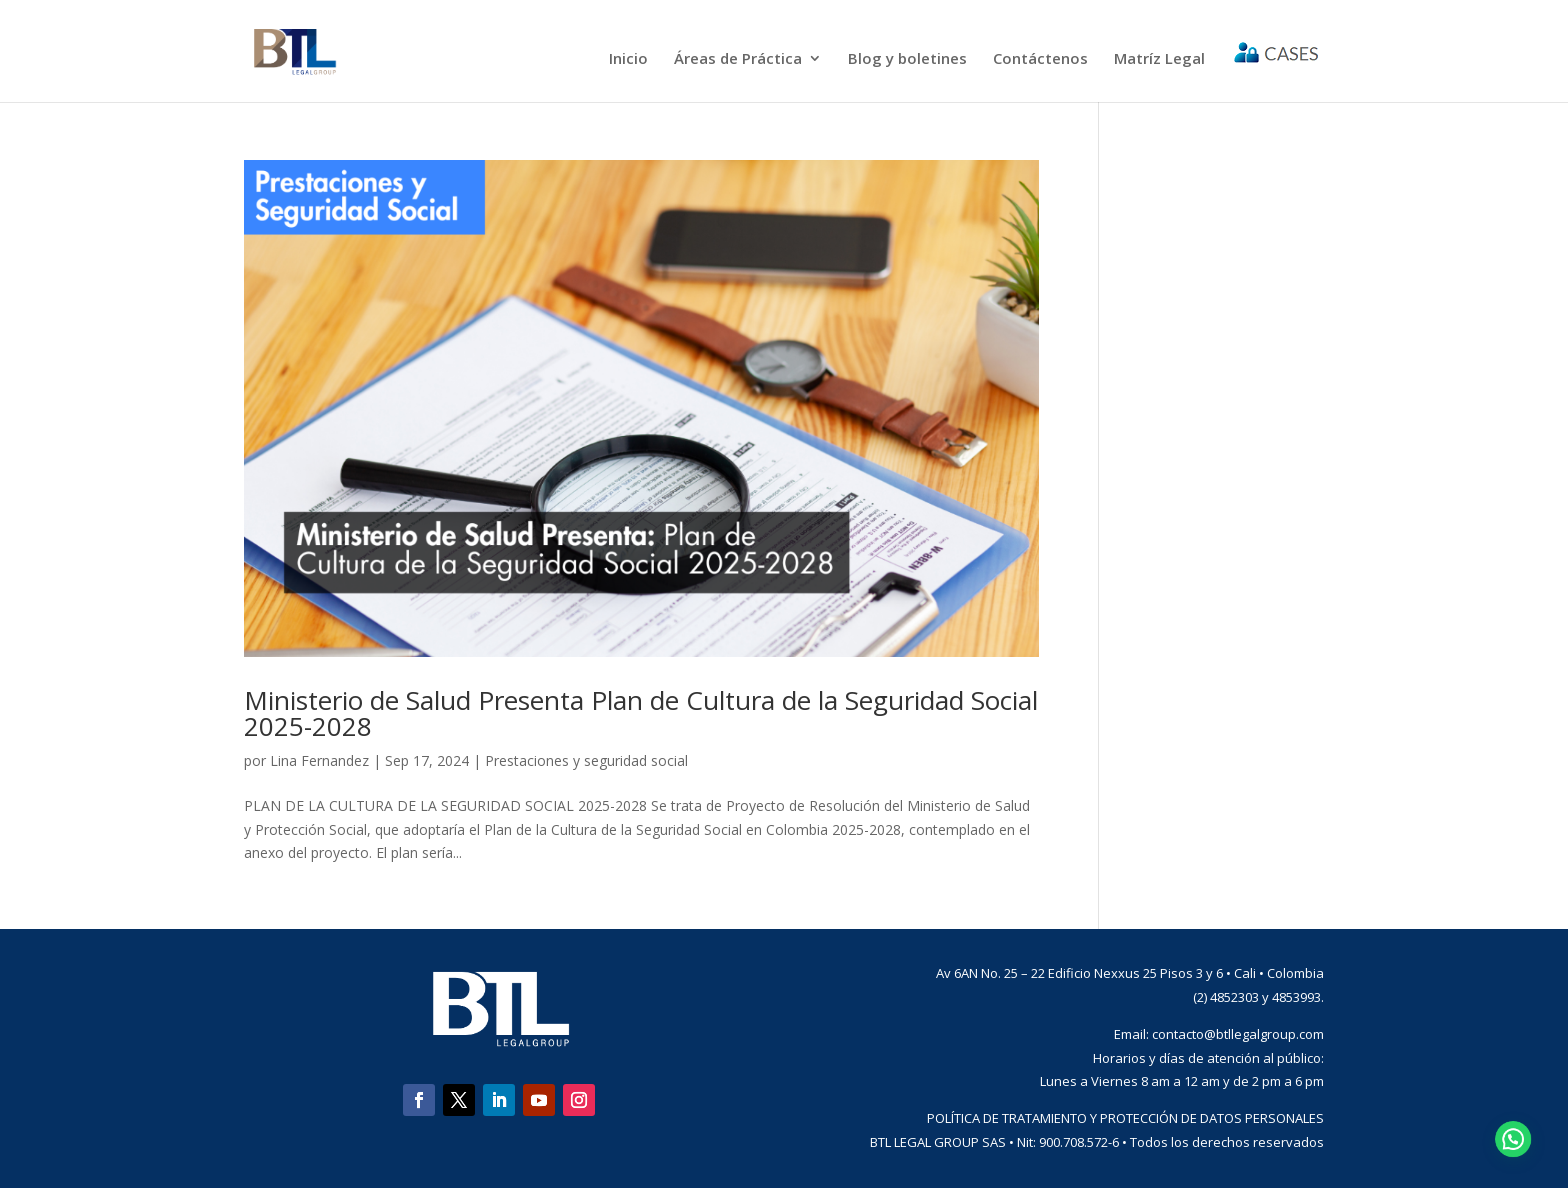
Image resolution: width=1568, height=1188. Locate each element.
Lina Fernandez (319, 760)
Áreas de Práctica (738, 59)
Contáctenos (1040, 59)
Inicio (628, 59)
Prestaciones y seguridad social (586, 760)
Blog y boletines (907, 59)
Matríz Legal (1159, 59)
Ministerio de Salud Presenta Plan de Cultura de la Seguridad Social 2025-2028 (641, 713)
